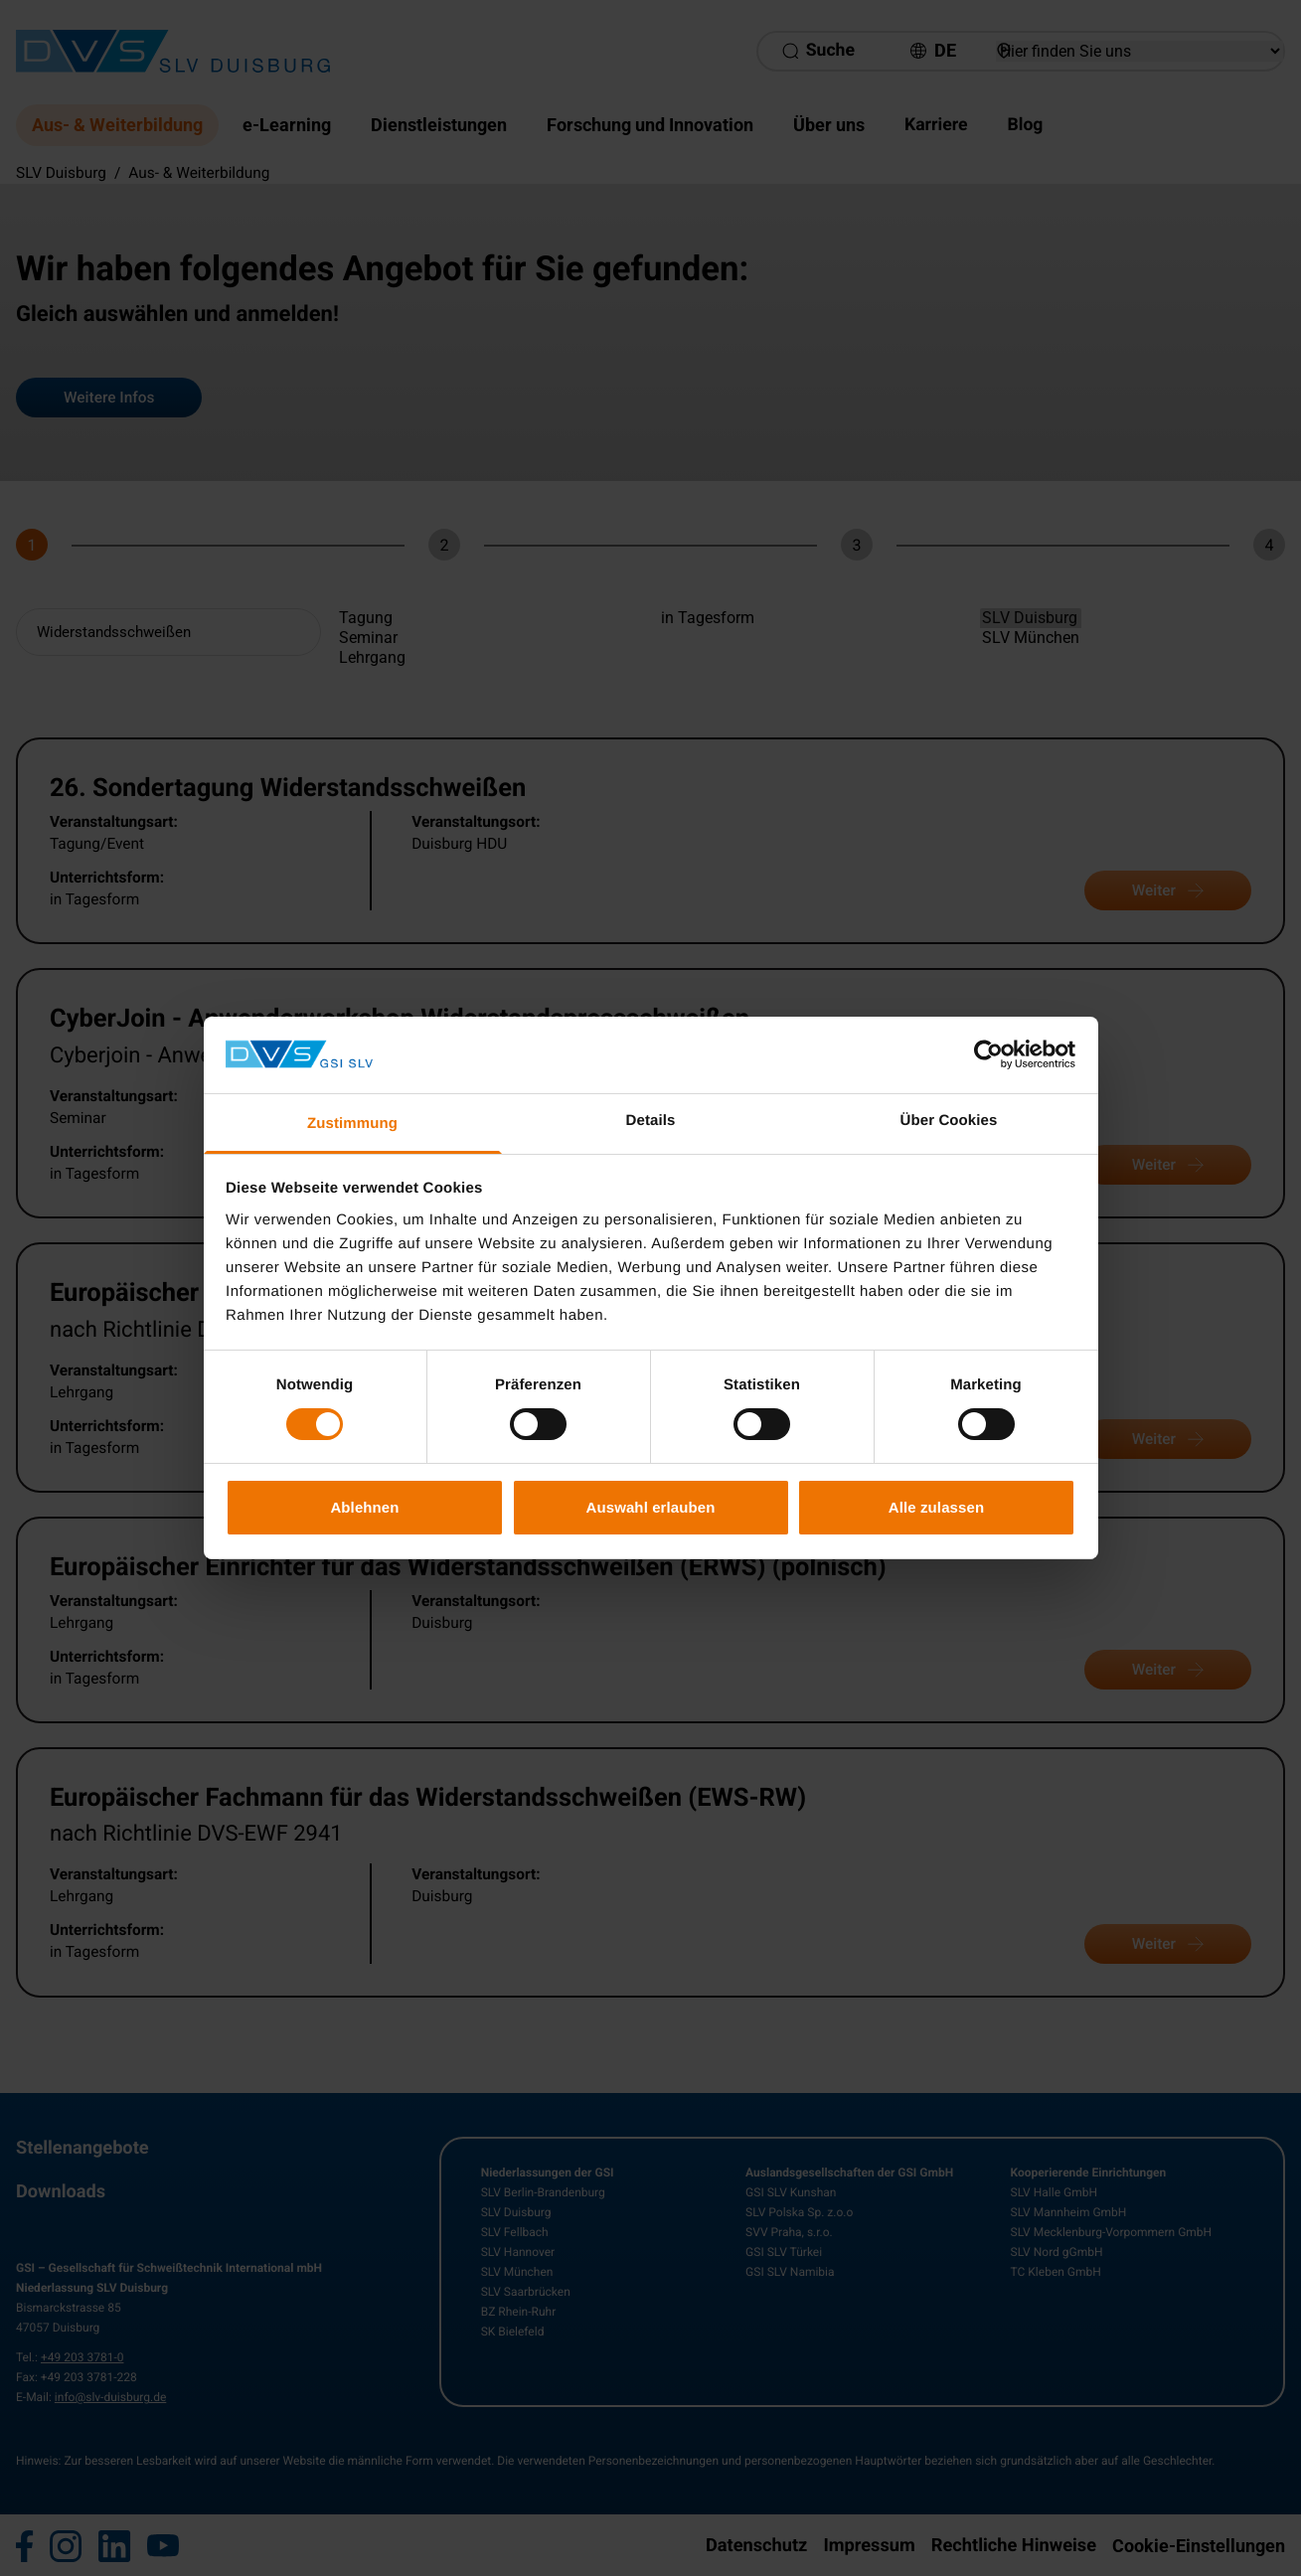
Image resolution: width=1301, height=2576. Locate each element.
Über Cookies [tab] (949, 1120)
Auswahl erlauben (651, 1507)
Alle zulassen (936, 1507)
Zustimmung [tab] (352, 1123)
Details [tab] (651, 1120)
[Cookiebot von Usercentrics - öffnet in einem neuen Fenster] (988, 1054)
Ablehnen (364, 1507)
